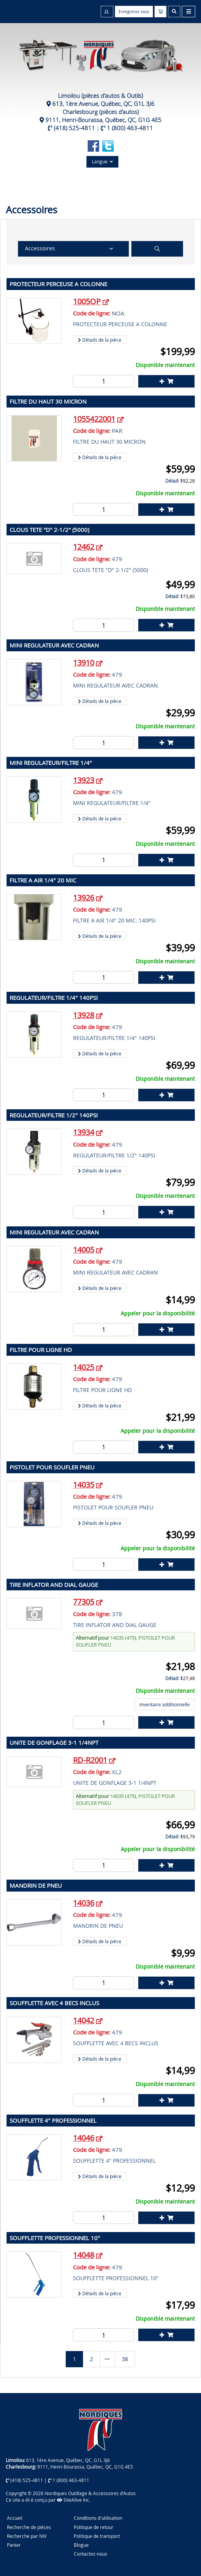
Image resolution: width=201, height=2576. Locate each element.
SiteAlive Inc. (73, 2500)
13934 (83, 1132)
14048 (83, 2255)
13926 (83, 897)
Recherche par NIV (27, 2536)
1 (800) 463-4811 (130, 128)
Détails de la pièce (99, 340)
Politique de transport (97, 2536)
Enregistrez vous (134, 11)
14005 (83, 1249)
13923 (83, 780)
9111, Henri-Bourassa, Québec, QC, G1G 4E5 (103, 120)
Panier (14, 2545)
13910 (83, 662)
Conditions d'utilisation (98, 2518)
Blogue (81, 2545)
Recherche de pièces (29, 2527)
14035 (83, 1484)
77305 (83, 1602)
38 (125, 2359)
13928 (83, 1015)
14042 (83, 2020)
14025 (83, 1367)
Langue (102, 161)
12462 (83, 547)
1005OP (87, 301)
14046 (83, 2138)
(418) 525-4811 (74, 128)
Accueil (14, 2518)
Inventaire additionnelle (165, 1704)
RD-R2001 (90, 1760)
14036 (83, 1903)
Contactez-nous (90, 2554)
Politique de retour (93, 2527)
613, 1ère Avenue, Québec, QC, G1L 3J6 (103, 103)
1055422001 (94, 419)
